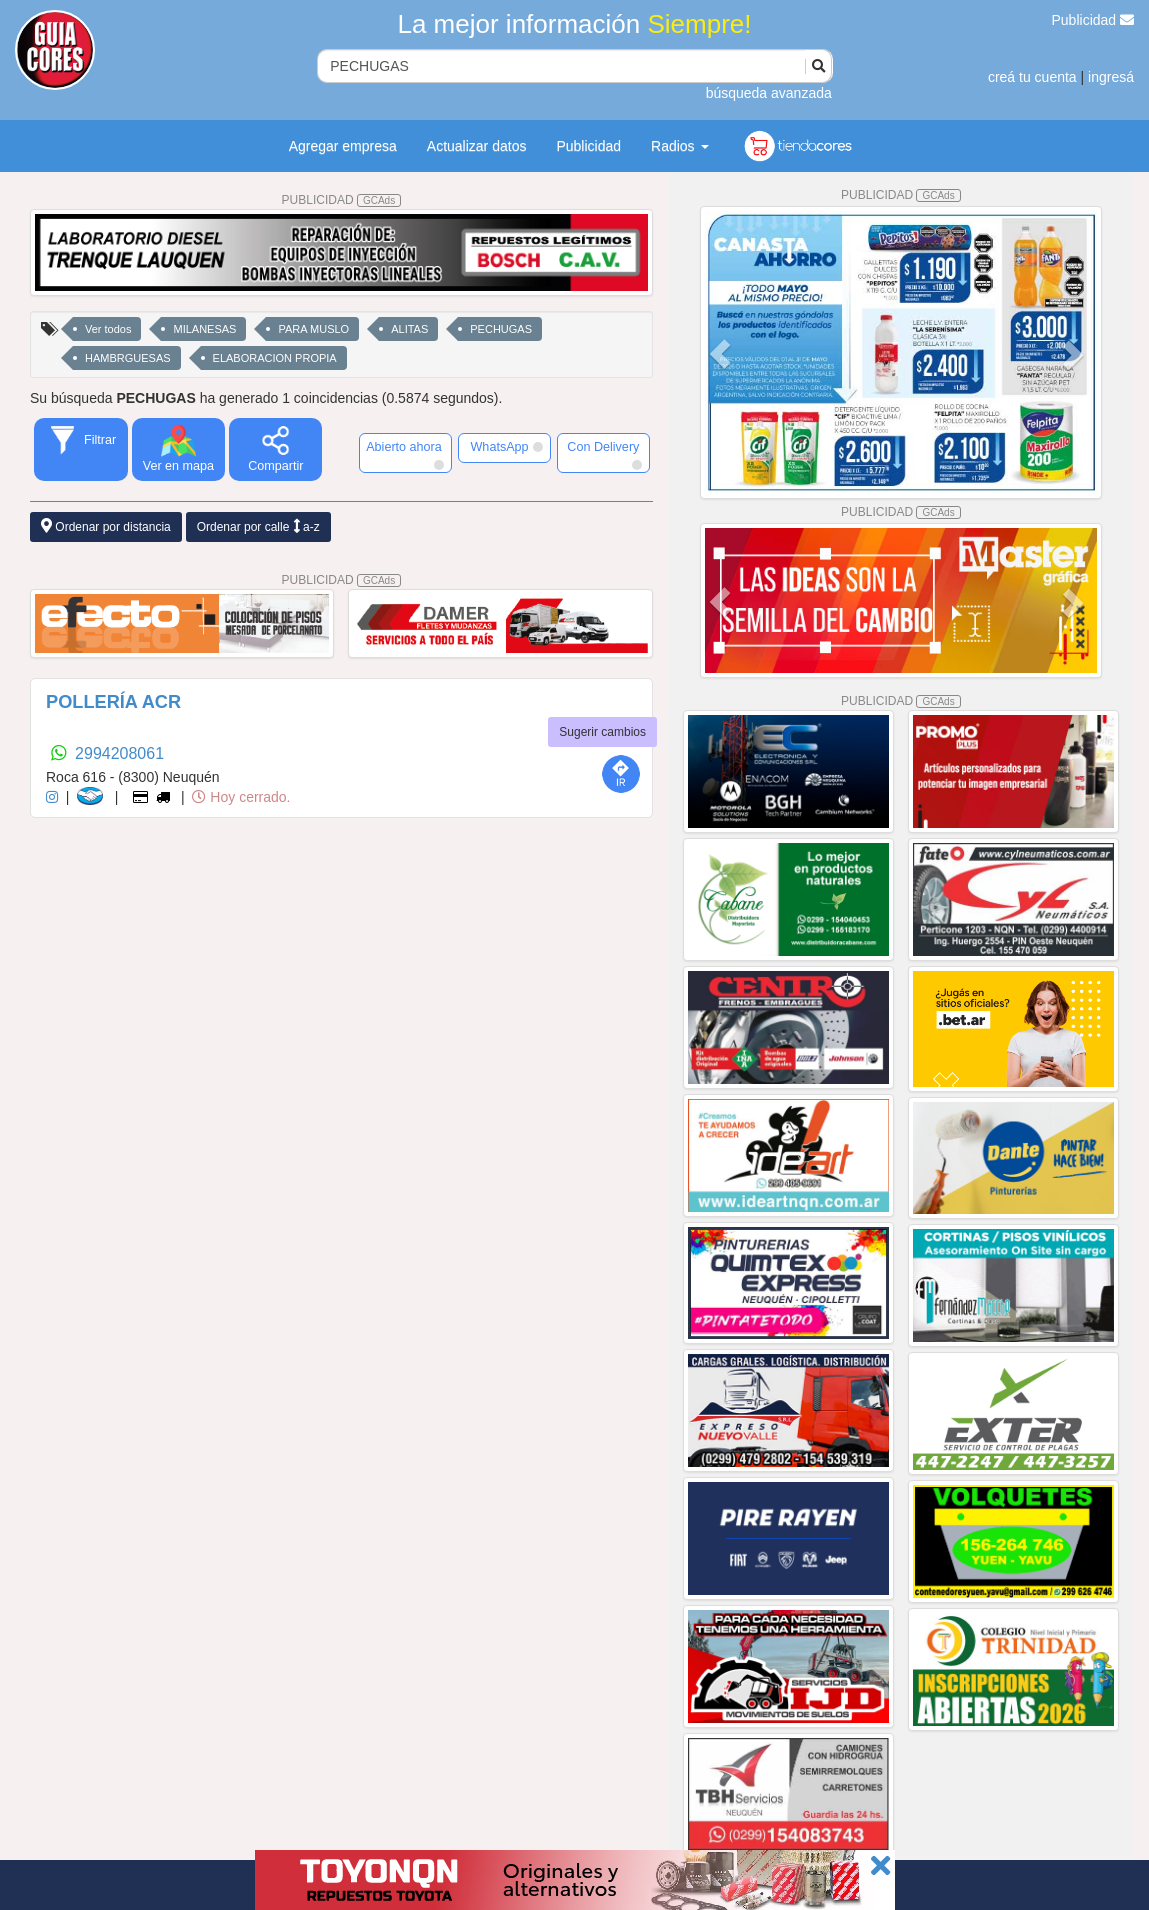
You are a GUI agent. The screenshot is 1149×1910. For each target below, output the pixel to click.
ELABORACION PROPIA (275, 358)
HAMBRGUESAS (128, 358)
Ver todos (108, 329)
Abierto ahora (405, 455)
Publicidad (1093, 20)
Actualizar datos (477, 146)
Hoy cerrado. (241, 797)
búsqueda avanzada (769, 93)
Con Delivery (604, 455)
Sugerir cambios (602, 732)
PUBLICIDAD (342, 200)
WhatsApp (506, 447)
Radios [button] (679, 146)
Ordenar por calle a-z (258, 526)
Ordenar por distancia (106, 526)
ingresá (1111, 77)
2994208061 (119, 753)
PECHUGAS (501, 329)
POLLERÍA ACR (113, 702)
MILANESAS (204, 329)
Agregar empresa (343, 146)
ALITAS (409, 329)
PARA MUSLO (313, 329)
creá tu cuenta (1032, 77)
